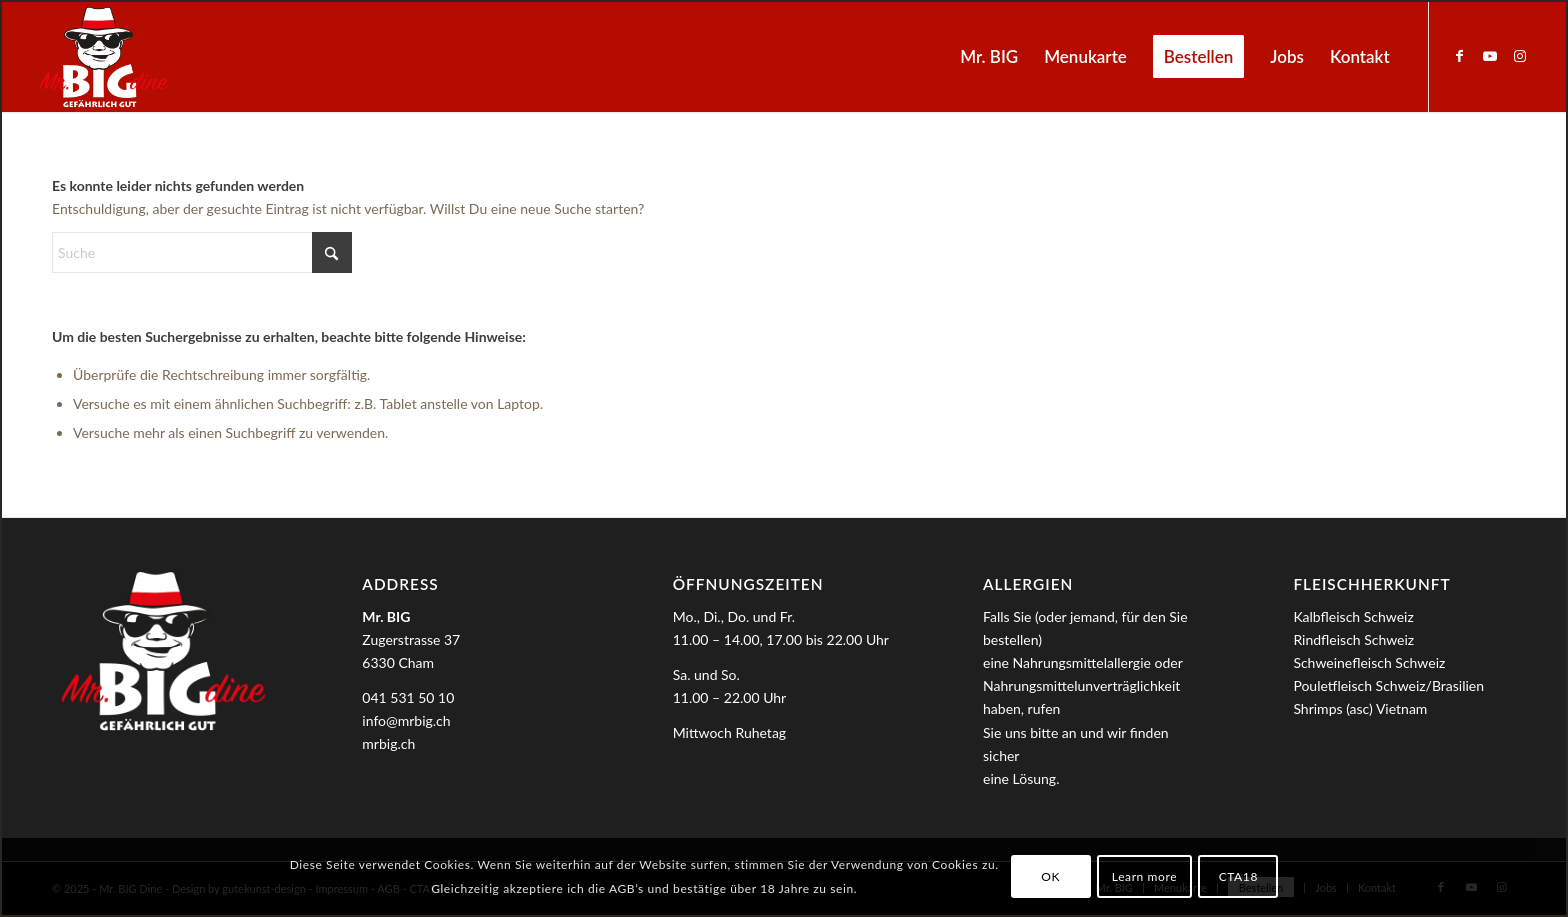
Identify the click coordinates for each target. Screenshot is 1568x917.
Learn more (1144, 876)
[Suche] (202, 252)
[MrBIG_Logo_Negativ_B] (103, 57)
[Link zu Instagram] (1520, 56)
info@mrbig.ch (406, 720)
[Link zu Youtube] (1490, 56)
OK (1050, 876)
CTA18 (1238, 876)
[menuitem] (989, 57)
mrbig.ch (388, 743)
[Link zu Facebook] (1460, 56)
